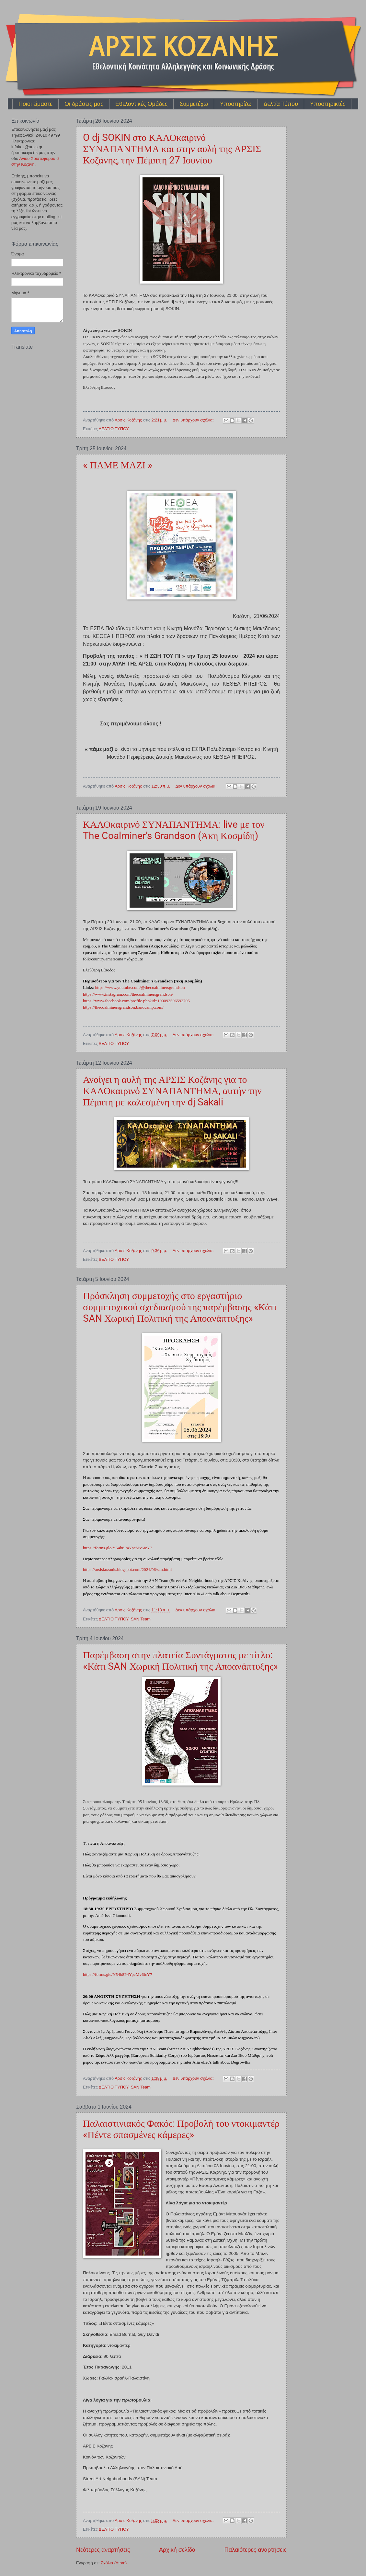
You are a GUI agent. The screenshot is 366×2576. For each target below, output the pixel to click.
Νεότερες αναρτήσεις (103, 2550)
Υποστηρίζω (235, 104)
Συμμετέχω (193, 104)
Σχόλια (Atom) (114, 2562)
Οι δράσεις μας (83, 104)
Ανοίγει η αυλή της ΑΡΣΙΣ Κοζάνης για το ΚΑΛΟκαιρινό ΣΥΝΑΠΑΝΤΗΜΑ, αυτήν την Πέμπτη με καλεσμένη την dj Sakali (172, 1091)
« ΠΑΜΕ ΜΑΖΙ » (117, 465)
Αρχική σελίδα (177, 2550)
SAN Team (141, 1619)
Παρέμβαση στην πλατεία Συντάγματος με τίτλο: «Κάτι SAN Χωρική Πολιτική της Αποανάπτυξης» (180, 1660)
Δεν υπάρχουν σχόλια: (194, 420)
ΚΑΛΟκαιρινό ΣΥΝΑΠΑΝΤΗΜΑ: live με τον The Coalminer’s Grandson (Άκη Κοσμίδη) (174, 830)
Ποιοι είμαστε (35, 104)
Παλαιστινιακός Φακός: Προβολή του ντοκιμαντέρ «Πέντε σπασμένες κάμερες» (181, 2129)
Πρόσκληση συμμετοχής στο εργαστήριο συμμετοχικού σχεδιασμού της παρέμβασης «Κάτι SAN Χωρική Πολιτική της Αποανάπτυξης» (180, 1307)
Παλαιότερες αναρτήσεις (255, 2550)
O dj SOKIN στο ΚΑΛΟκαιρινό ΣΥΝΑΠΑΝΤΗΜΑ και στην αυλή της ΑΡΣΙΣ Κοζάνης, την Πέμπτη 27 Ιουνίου (172, 149)
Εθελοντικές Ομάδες (141, 104)
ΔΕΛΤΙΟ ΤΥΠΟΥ (114, 428)
